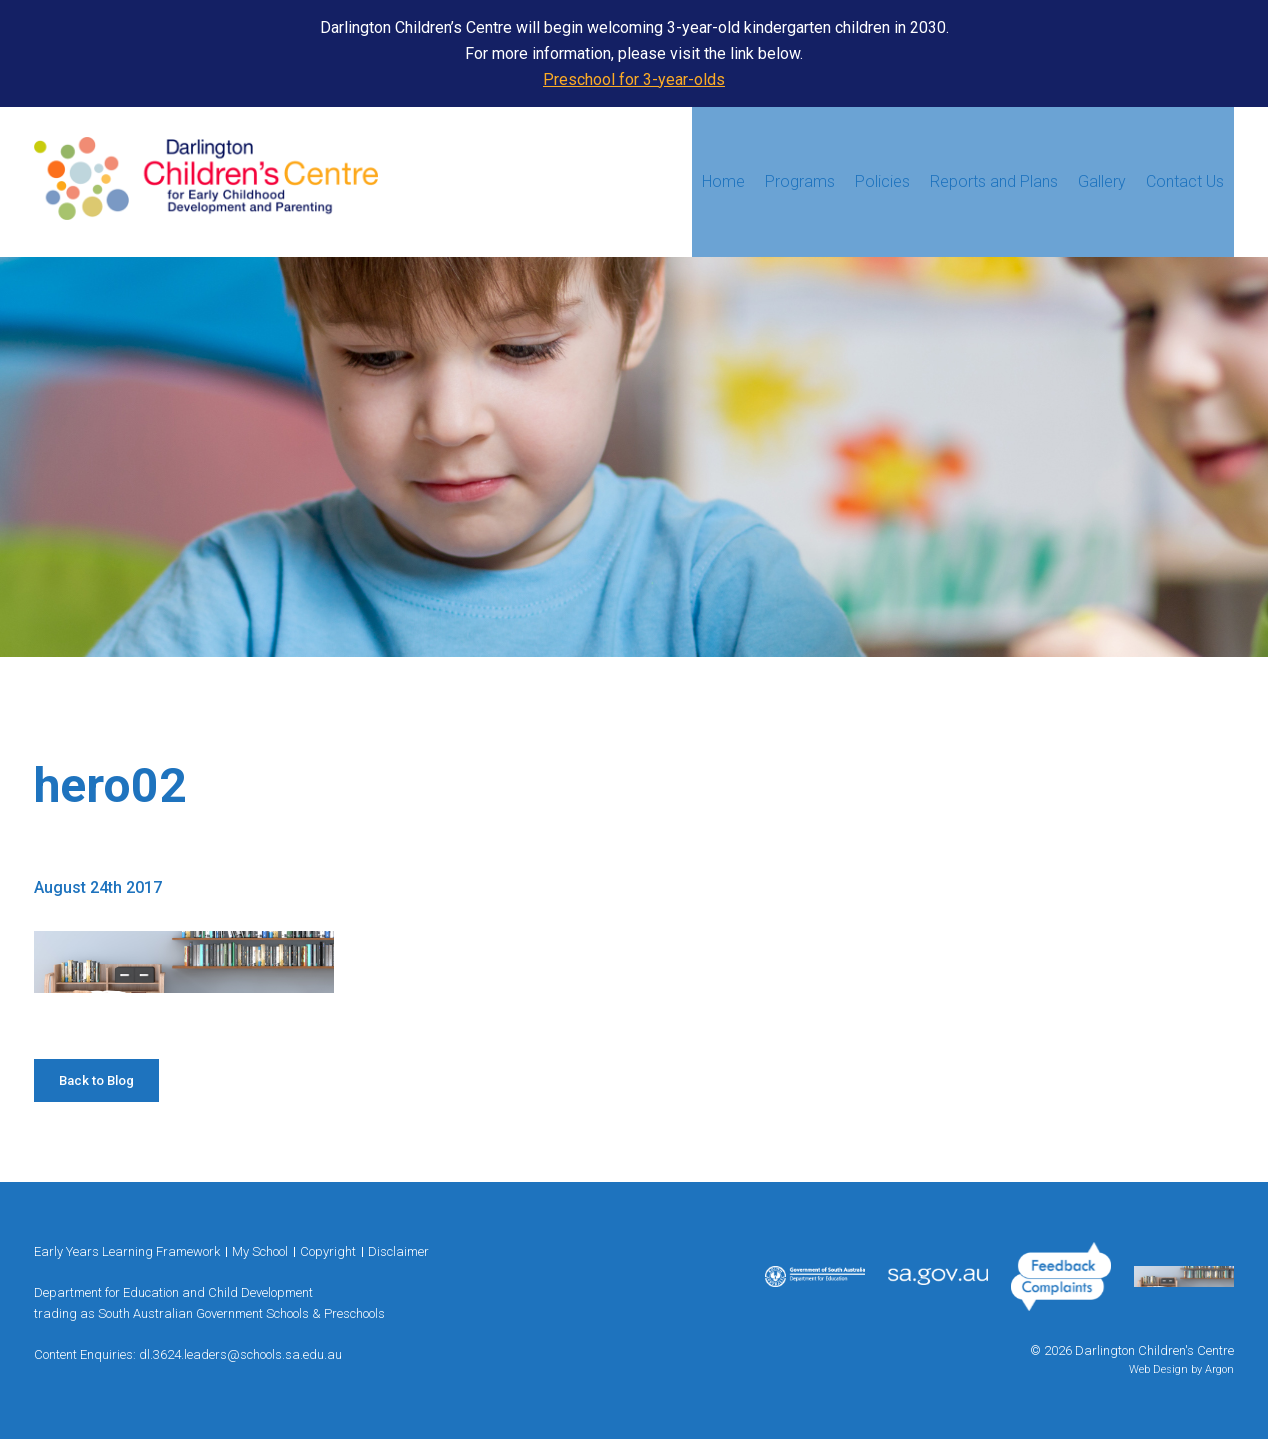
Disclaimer (398, 1251)
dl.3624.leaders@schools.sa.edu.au (240, 1354)
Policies (882, 181)
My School (260, 1251)
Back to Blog (96, 1080)
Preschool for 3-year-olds (634, 79)
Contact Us (1185, 181)
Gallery (1102, 181)
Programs (800, 181)
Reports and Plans (994, 181)
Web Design (1158, 1369)
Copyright (328, 1251)
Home (723, 181)
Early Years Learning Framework (127, 1251)
